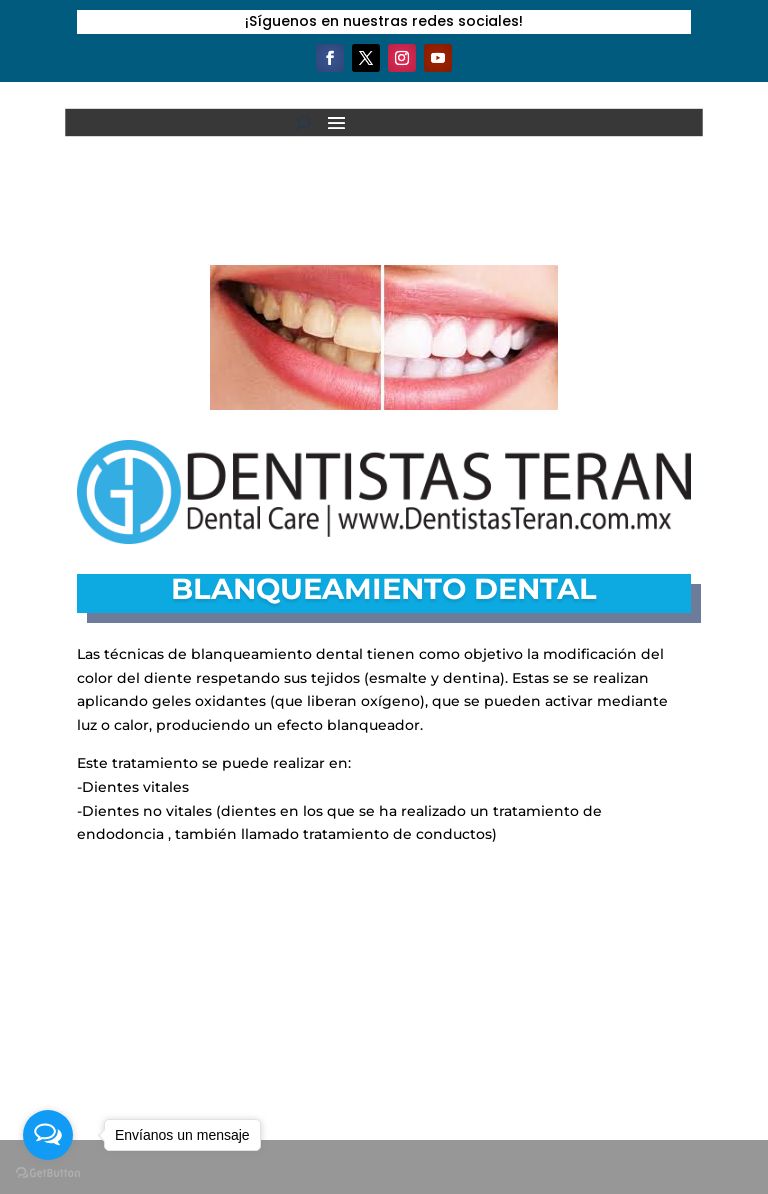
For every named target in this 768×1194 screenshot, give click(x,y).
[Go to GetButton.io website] (48, 1173)
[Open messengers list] (48, 1135)
